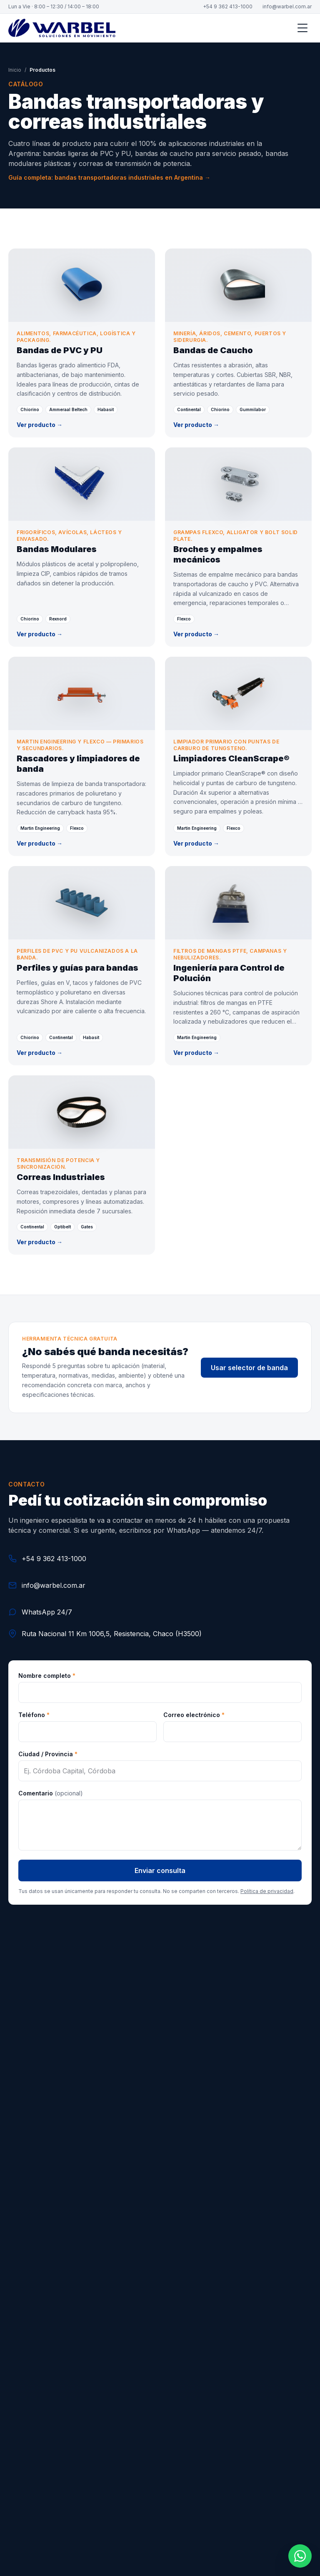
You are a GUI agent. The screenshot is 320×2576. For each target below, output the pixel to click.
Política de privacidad (266, 1891)
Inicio (14, 70)
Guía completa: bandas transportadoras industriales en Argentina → (109, 177)
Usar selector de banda (249, 1367)
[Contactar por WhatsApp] (300, 2556)
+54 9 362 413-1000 (227, 6)
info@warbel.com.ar (287, 6)
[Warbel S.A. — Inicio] (61, 28)
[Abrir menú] (302, 28)
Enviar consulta (160, 1870)
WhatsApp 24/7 (40, 1612)
